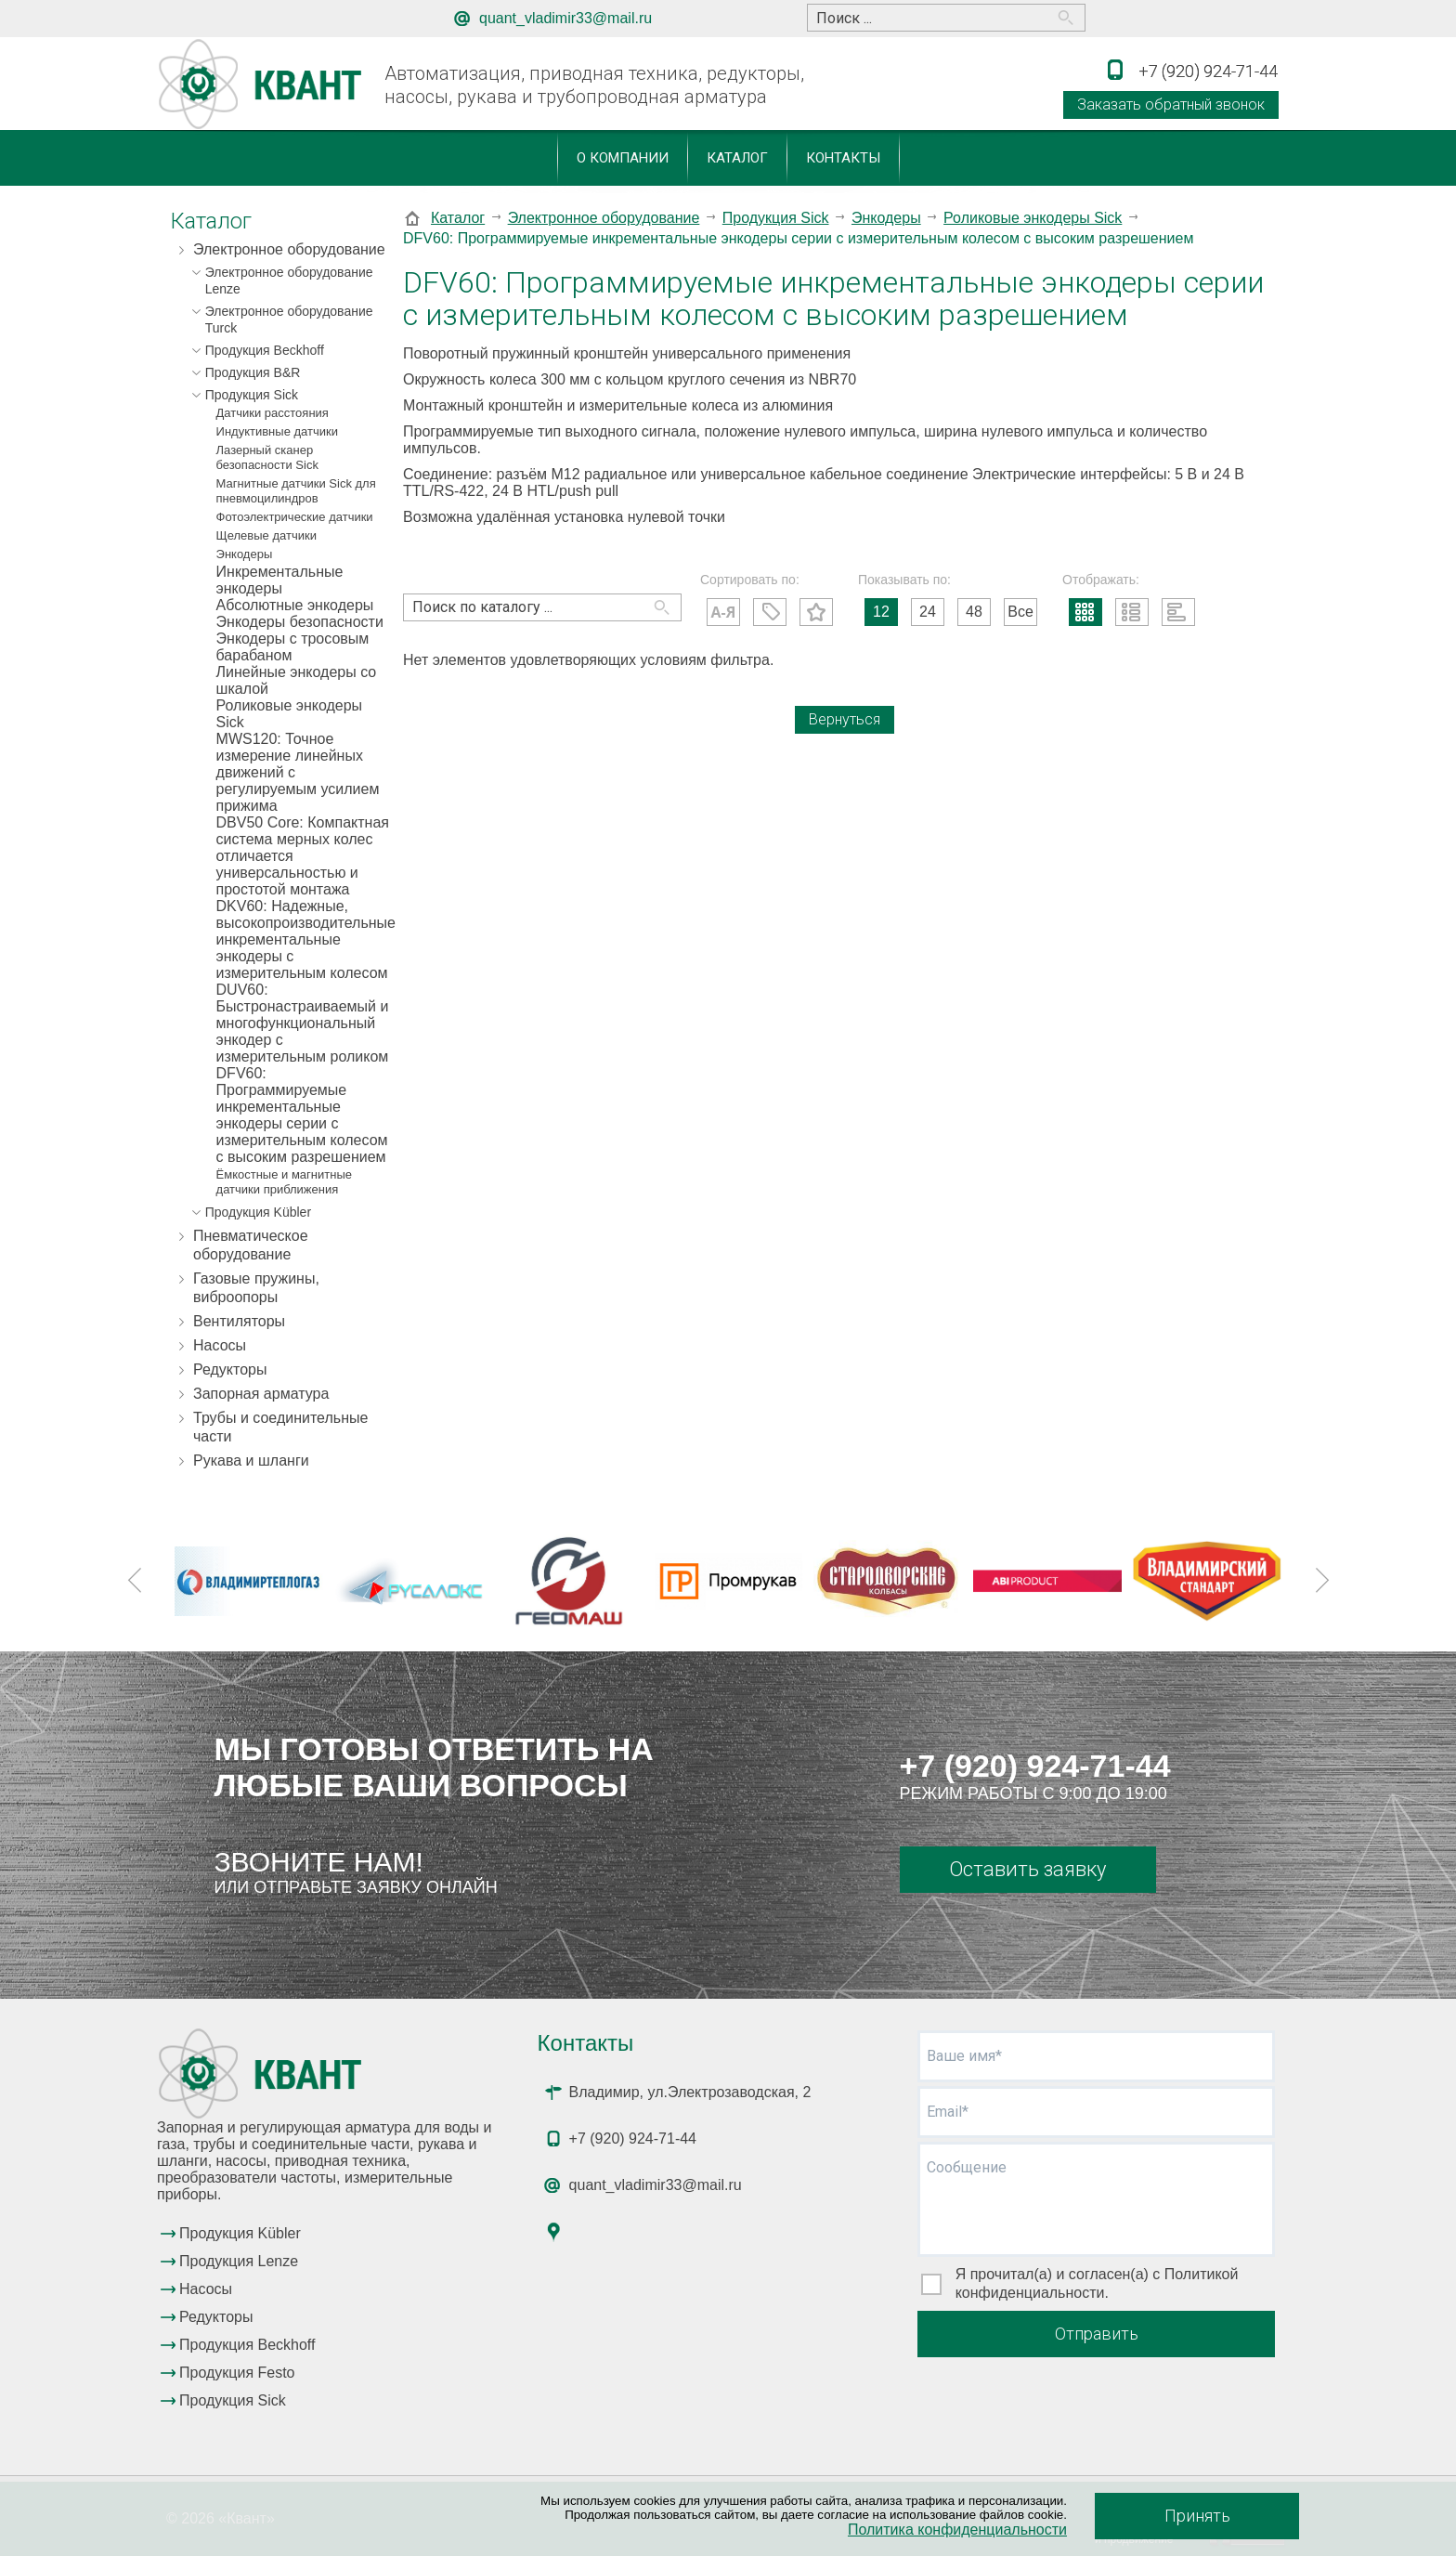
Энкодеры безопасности (300, 622)
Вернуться (844, 719)
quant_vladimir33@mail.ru (565, 18)
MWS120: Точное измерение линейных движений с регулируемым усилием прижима (298, 772)
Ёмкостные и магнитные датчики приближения (284, 1181)
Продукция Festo (237, 2372)
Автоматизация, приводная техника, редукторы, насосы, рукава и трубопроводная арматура (594, 85)
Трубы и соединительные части (280, 1427)
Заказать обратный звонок (1171, 104)
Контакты (843, 158)
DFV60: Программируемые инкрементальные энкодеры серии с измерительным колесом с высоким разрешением (302, 1115)
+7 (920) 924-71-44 (1035, 1765)
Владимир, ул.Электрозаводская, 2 (690, 2092)
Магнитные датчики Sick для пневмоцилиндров (296, 490)
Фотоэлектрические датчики (294, 517)
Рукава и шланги (251, 1460)
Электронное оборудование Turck (289, 319)
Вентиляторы (239, 1321)
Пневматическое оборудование (250, 1245)
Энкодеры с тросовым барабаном (293, 647)
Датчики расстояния (272, 413)
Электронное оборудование (289, 249)
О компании (623, 158)
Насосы (219, 1345)
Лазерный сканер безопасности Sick (267, 457)
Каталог (737, 158)
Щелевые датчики (266, 535)
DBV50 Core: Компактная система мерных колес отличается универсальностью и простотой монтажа (302, 856)
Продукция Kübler (258, 1212)
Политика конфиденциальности (957, 2529)
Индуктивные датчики (277, 431)
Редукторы (229, 1369)
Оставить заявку (1027, 1869)
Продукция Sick (251, 394)
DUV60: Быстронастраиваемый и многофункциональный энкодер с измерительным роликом (302, 1023)
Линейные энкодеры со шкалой (296, 680)
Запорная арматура (261, 1394)
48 (974, 611)
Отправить (1096, 2333)
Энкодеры (244, 554)
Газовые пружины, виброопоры (256, 1288)
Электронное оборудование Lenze (289, 280)
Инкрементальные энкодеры (280, 580)
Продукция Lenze (238, 2261)
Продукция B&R (253, 372)
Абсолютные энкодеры (295, 605)
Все (1021, 611)
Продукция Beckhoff (264, 350)
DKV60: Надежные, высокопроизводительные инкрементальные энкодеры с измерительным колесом (302, 939)
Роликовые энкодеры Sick (289, 714)
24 (927, 611)
